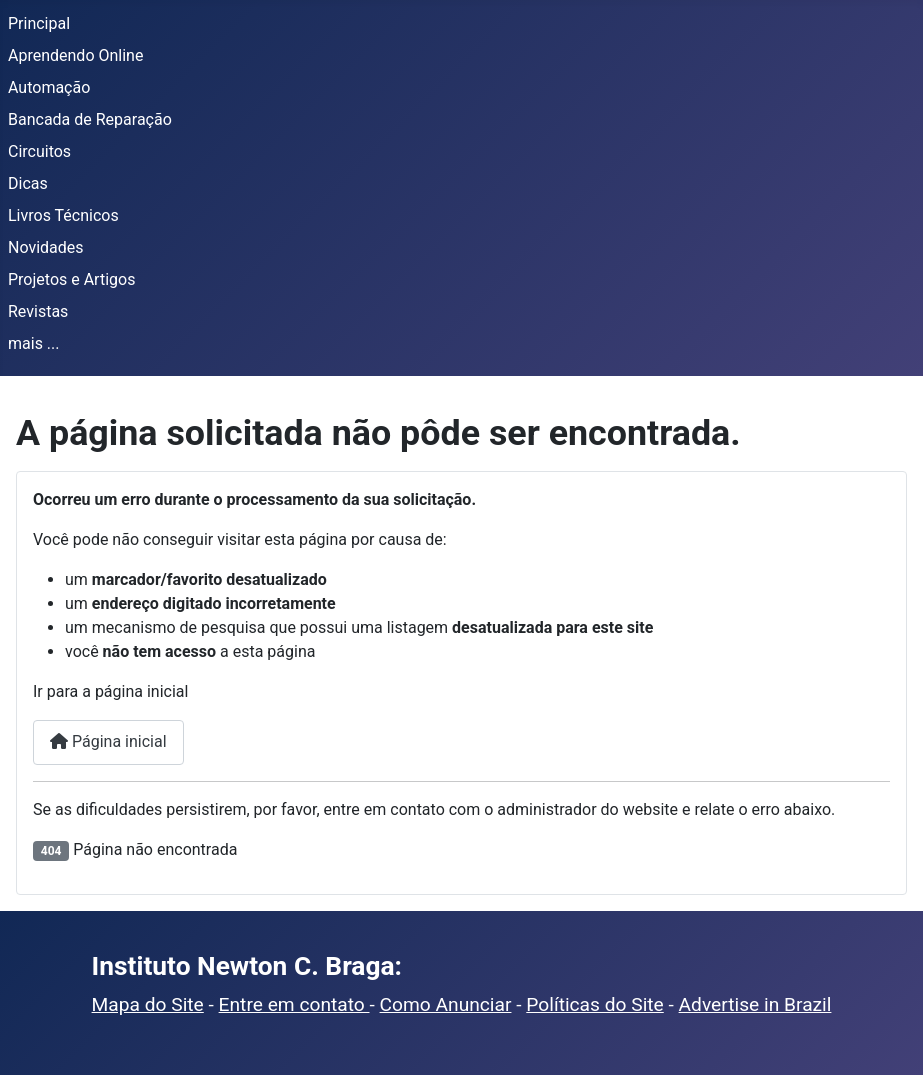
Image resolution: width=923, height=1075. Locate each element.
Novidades (46, 247)
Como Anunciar (446, 1004)
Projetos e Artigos (71, 279)
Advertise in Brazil (755, 1004)
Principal (39, 23)
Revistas (38, 311)
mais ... (34, 343)
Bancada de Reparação (90, 119)
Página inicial (108, 741)
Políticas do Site (594, 1004)
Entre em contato (294, 1004)
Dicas (28, 183)
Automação (49, 87)
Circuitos (39, 151)
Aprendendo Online (75, 55)
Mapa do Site (148, 1004)
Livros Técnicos (63, 215)
